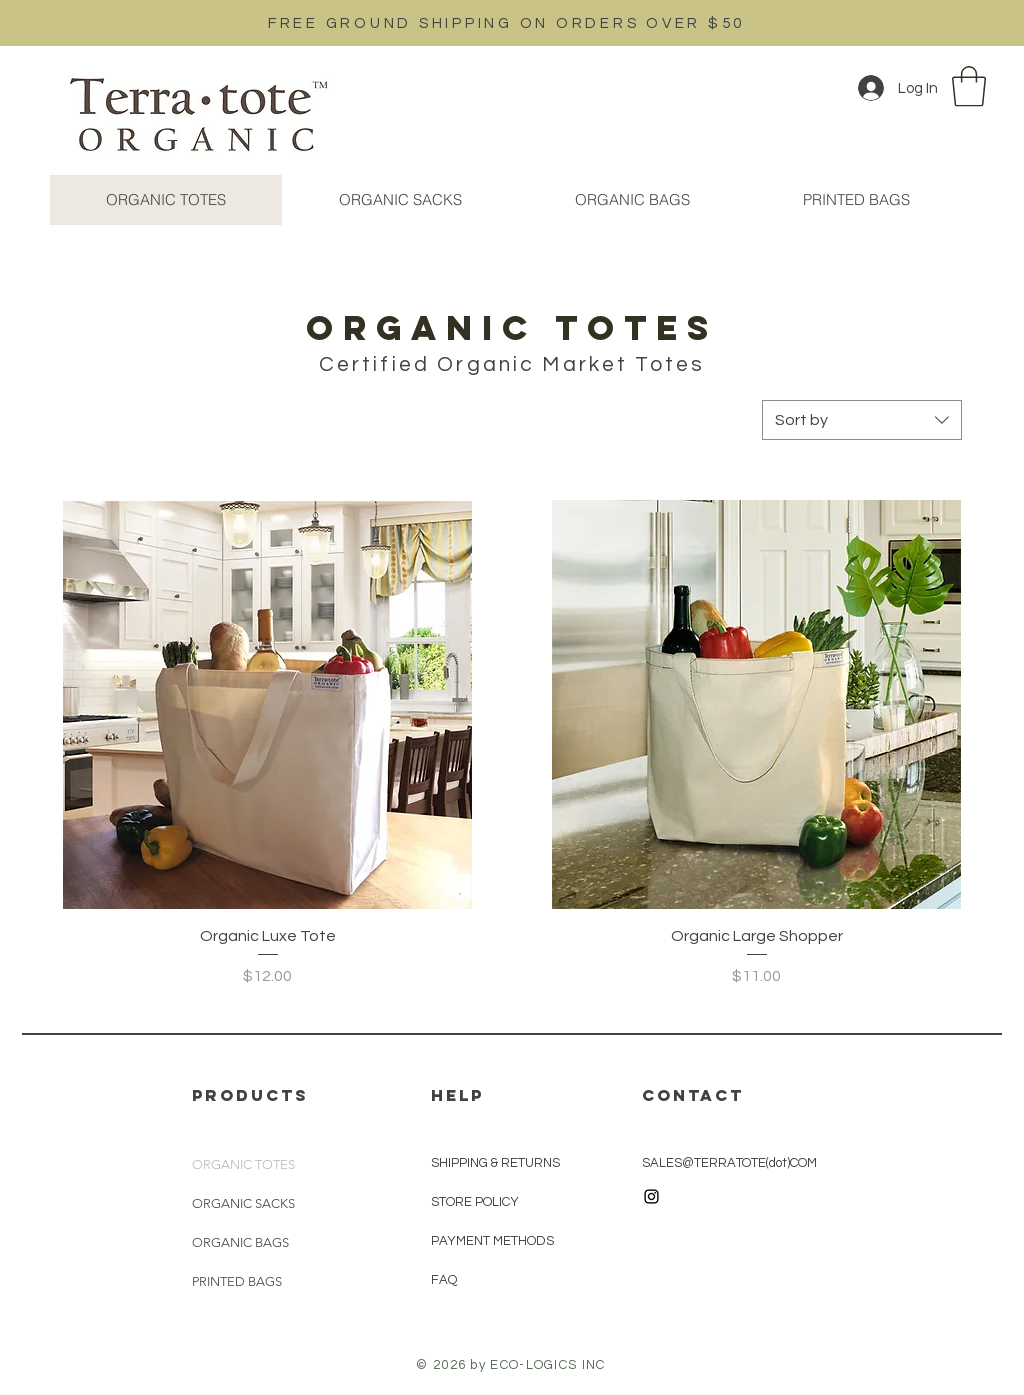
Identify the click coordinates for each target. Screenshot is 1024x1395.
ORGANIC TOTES (243, 1164)
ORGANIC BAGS (240, 1242)
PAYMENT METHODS (492, 1241)
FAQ (444, 1280)
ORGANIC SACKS (243, 1203)
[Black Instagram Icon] (651, 1196)
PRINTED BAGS (237, 1281)
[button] (969, 86)
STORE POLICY (476, 1202)
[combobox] (862, 420)
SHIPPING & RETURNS (495, 1163)
